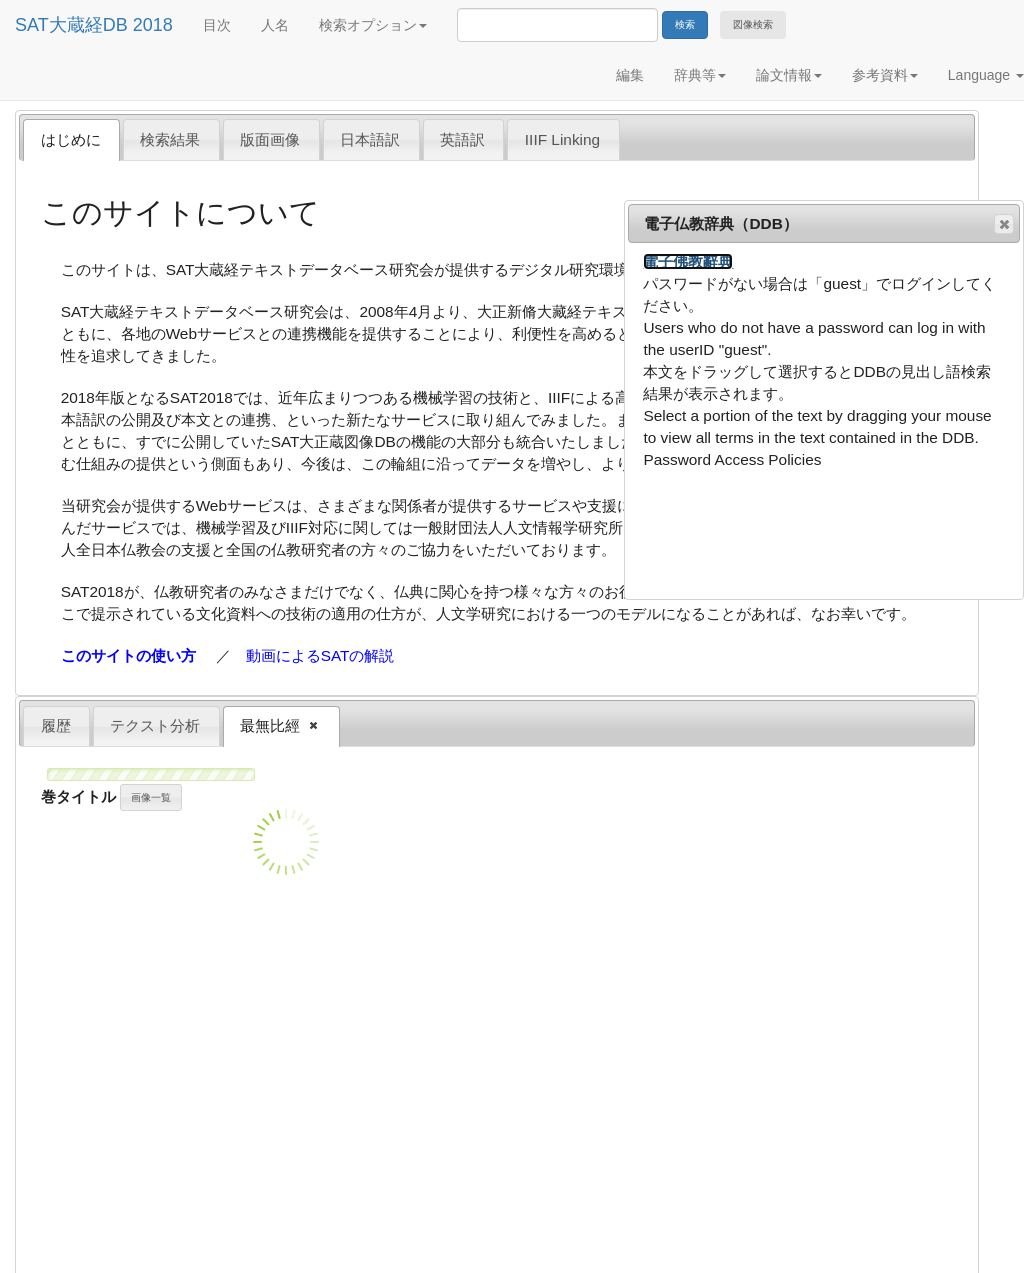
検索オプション (373, 25)
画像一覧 (151, 797)
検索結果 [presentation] (170, 139)
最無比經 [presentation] (272, 726)
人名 (275, 25)
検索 (685, 24)
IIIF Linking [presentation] (562, 139)
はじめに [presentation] (71, 139)
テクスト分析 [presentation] (155, 725)
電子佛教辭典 (688, 261)
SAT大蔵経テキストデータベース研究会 (300, 269)
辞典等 (700, 75)
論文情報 (789, 75)
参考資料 (885, 75)
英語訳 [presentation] (462, 139)
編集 (630, 75)
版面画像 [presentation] (270, 139)
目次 (217, 25)
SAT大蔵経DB (71, 25)
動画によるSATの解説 (320, 655)
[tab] (71, 139)
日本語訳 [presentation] (370, 139)
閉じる (1003, 225)
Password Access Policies (732, 459)
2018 (153, 25)
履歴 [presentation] (56, 725)
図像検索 (753, 24)
